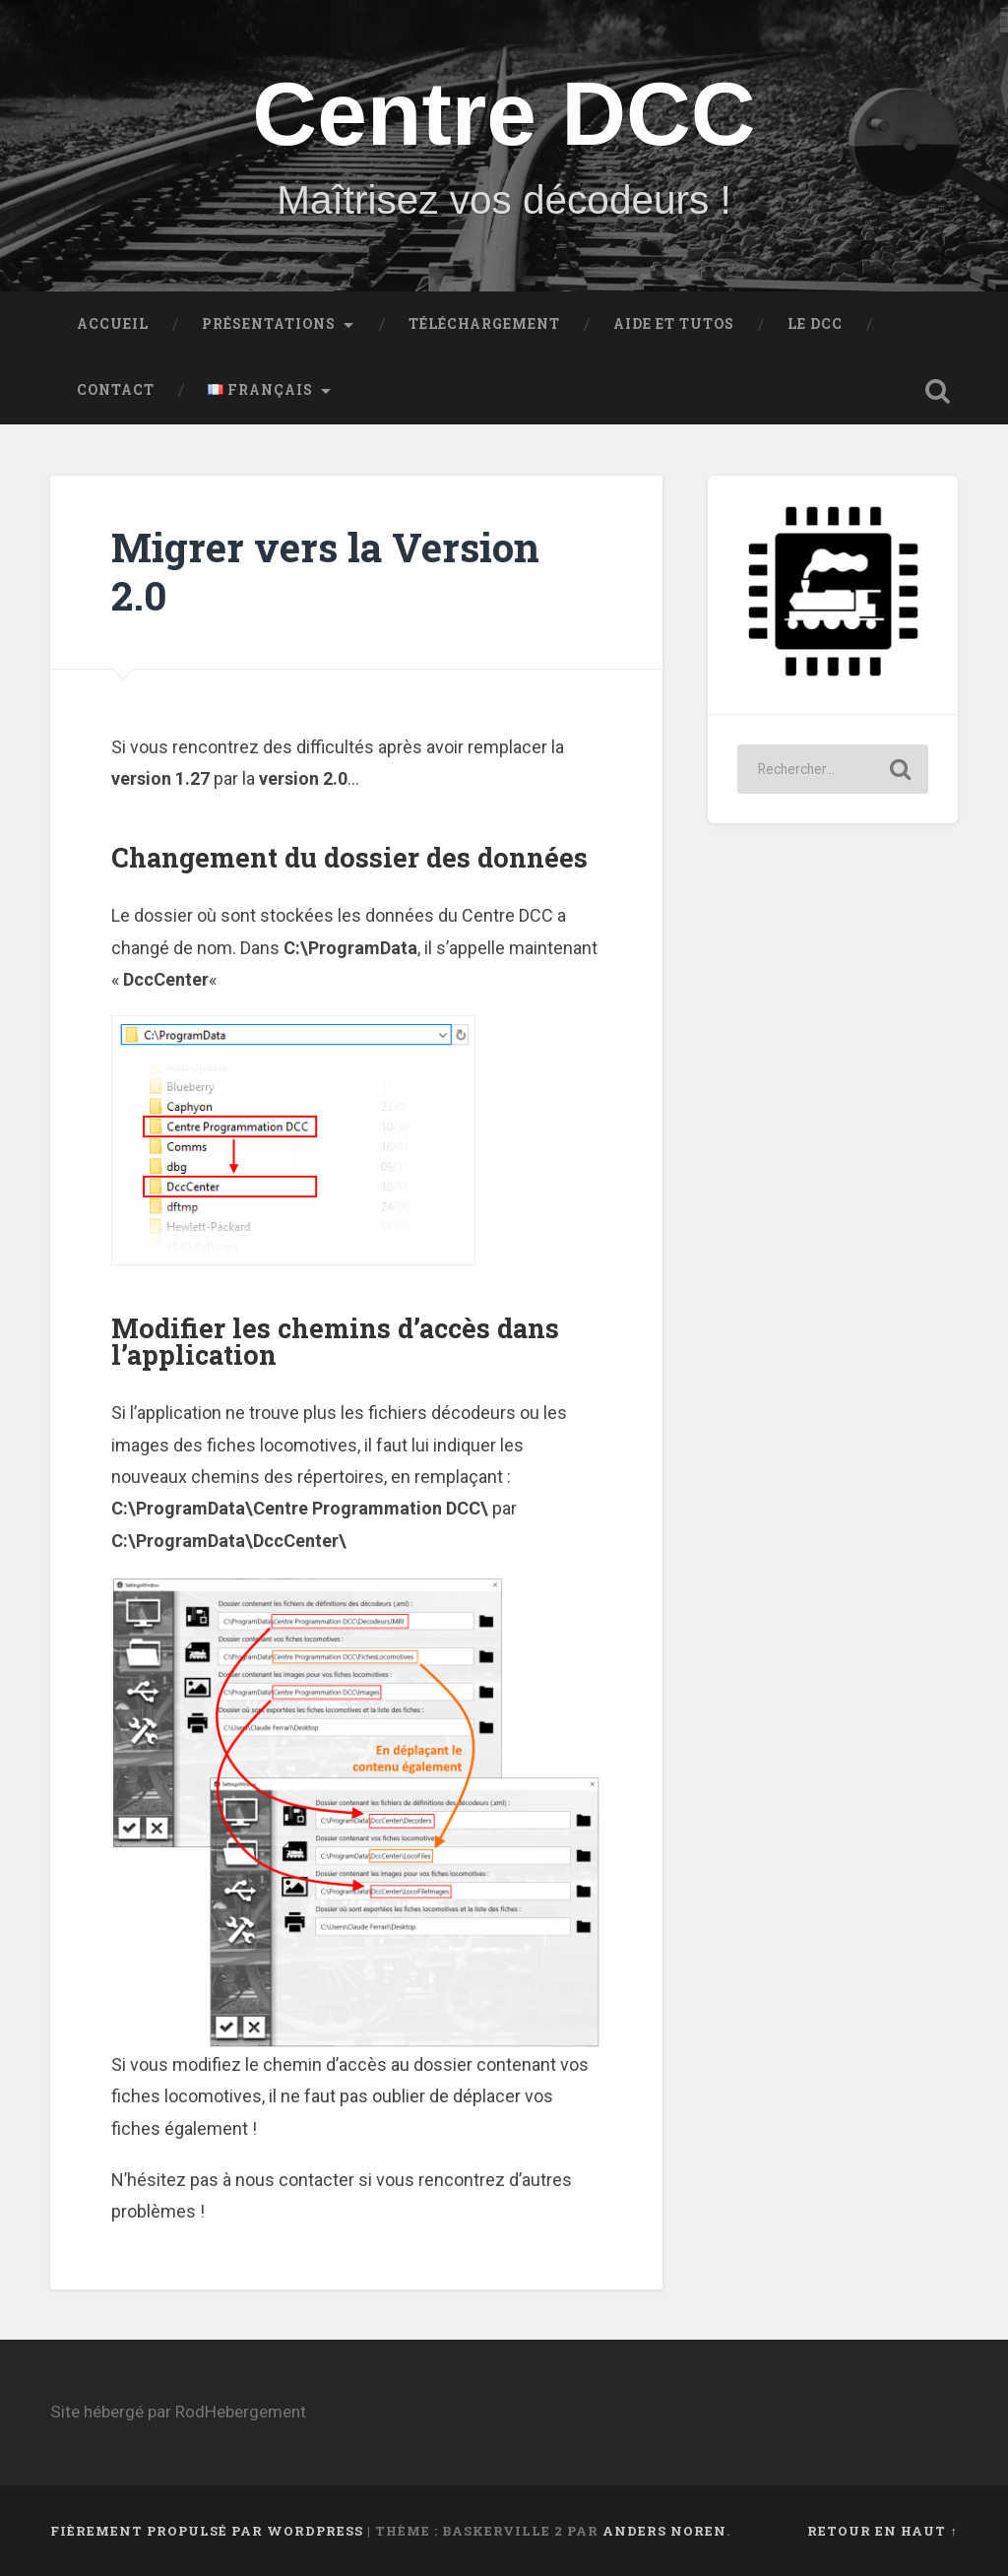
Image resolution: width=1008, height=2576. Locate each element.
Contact (116, 390)
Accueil (113, 324)
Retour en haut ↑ (882, 2531)
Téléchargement (484, 324)
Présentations (269, 324)
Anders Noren (664, 2531)
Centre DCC (503, 113)
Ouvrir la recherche (938, 390)
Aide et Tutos (673, 324)
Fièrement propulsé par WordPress (206, 2531)
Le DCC (815, 324)
